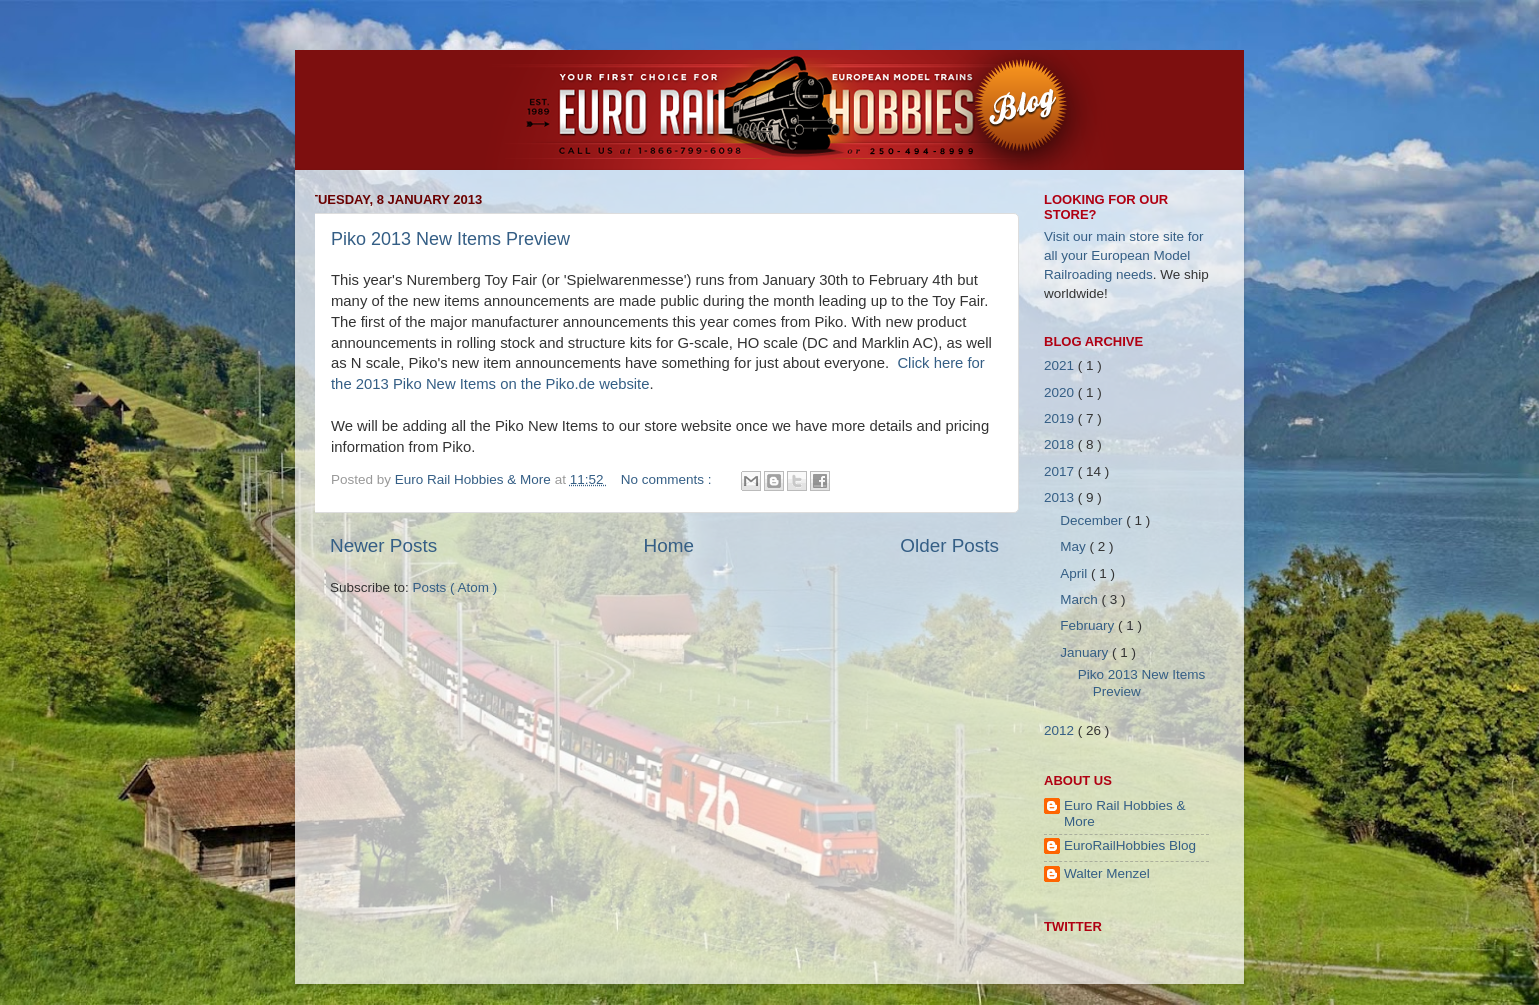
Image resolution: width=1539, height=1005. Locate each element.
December (1093, 520)
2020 (1061, 392)
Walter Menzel (1107, 873)
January (1086, 652)
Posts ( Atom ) (455, 587)
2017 (1061, 471)
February (1089, 625)
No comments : (668, 479)
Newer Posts (383, 545)
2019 (1061, 418)
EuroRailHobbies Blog (1130, 845)
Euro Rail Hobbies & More (475, 479)
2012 (1061, 730)
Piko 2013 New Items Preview (450, 239)
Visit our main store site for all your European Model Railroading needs (1124, 255)
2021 (1061, 365)
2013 (1061, 497)
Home (669, 545)
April (1075, 573)
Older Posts (949, 545)
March (1080, 599)
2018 (1061, 444)
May (1074, 546)
